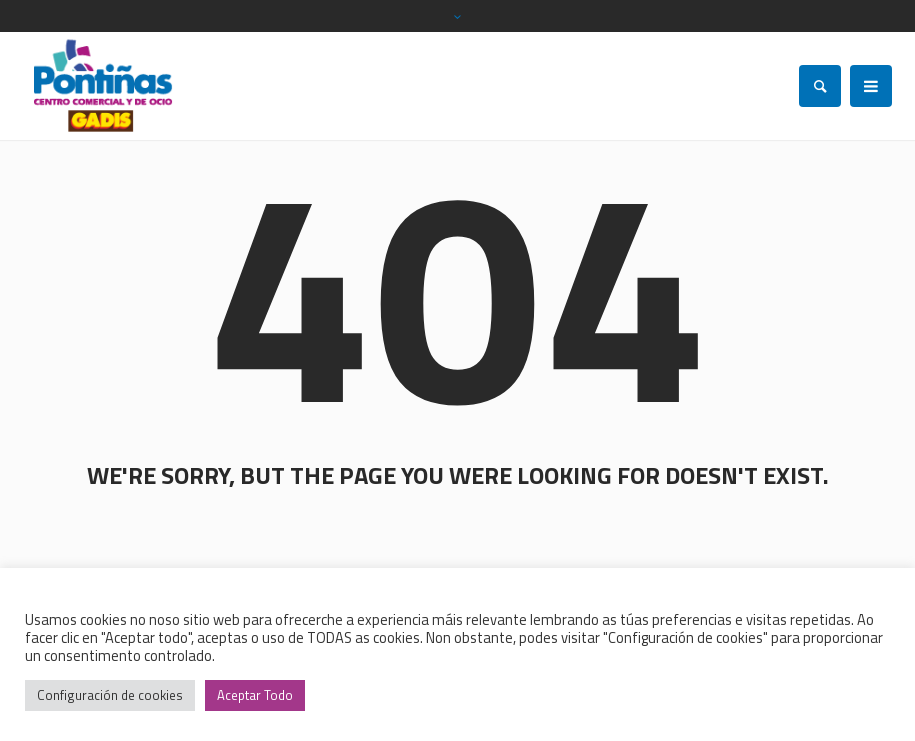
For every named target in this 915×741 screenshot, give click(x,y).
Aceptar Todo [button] (255, 695)
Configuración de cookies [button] (110, 695)
